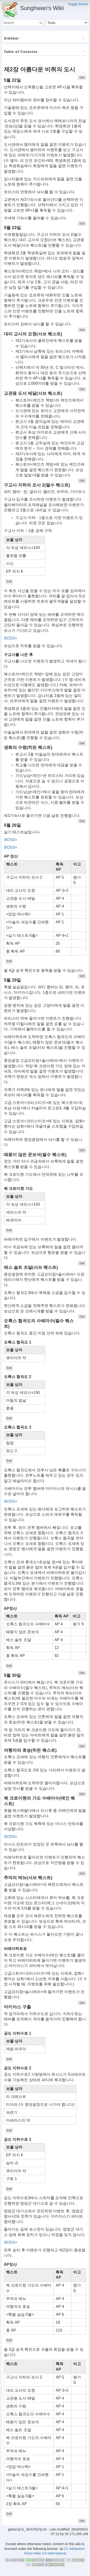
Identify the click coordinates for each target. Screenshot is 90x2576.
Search (41, 22)
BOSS (9, 638)
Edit (81, 77)
